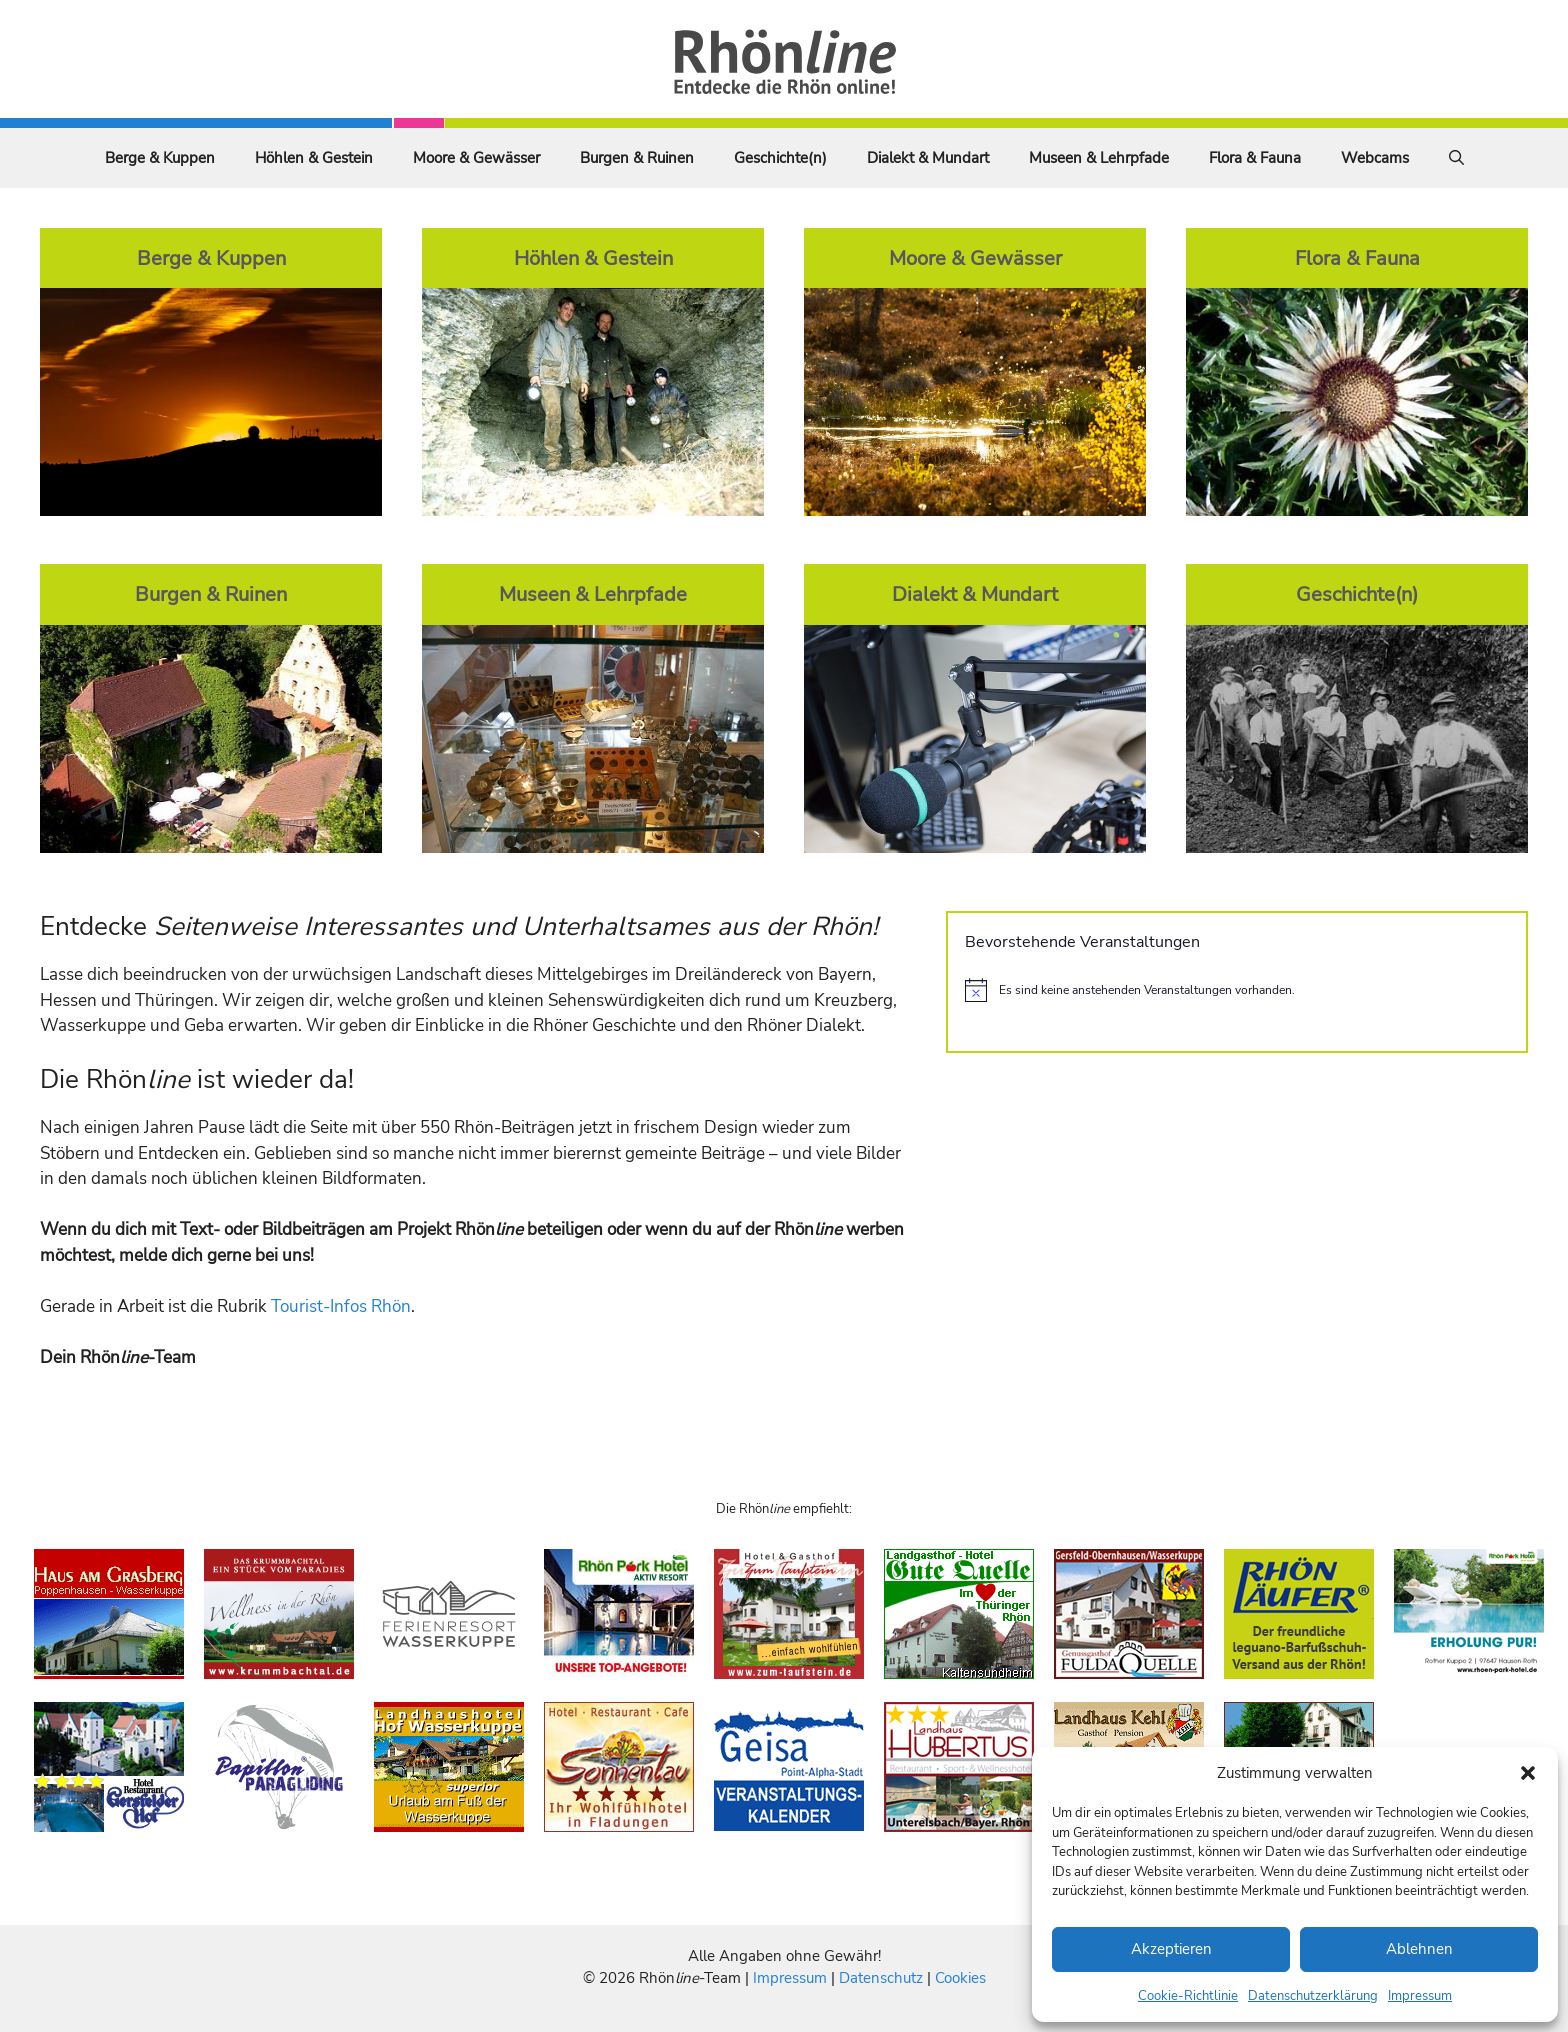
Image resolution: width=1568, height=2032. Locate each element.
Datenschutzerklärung (1313, 1996)
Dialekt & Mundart (928, 158)
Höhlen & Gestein (314, 158)
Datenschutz (881, 1978)
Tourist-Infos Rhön (341, 1306)
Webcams (1375, 158)
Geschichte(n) (780, 158)
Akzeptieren (1171, 1949)
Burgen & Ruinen (637, 158)
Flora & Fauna (1255, 158)
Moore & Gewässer (476, 158)
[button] (1528, 1773)
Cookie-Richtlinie (1188, 1996)
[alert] (1237, 990)
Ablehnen (1419, 1949)
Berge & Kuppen (160, 158)
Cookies (960, 1978)
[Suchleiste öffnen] (1456, 158)
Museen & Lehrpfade (1099, 158)
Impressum (1420, 1996)
